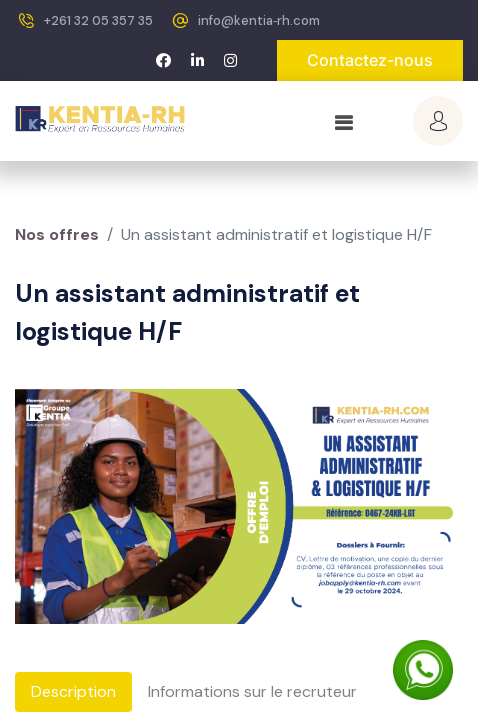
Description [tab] (73, 691)
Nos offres (57, 234)
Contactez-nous (370, 60)
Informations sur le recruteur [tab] (252, 691)
